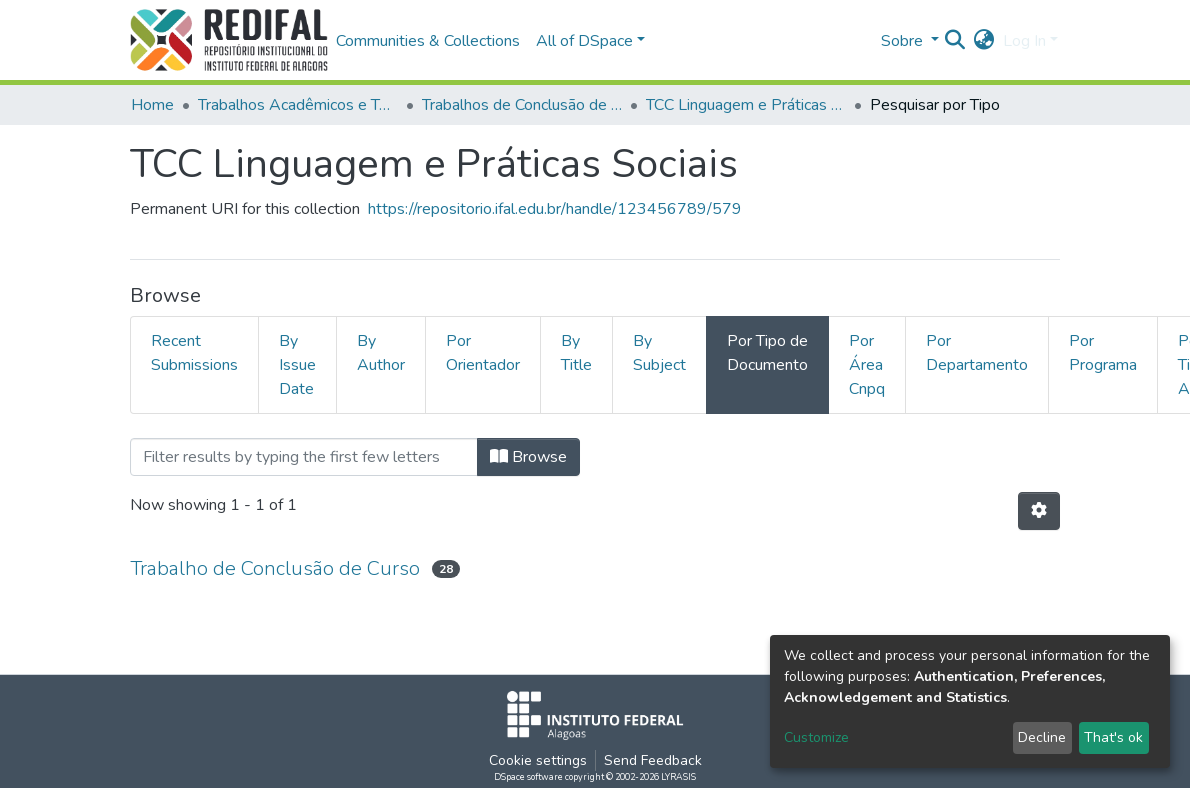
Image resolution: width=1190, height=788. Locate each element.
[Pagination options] (1039, 511)
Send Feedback (653, 760)
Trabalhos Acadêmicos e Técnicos (298, 105)
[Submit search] (955, 41)
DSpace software (528, 777)
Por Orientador (483, 353)
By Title (576, 353)
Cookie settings (538, 760)
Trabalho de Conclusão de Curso (275, 568)
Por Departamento (977, 353)
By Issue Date (297, 365)
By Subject (659, 353)
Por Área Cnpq (867, 365)
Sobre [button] (904, 41)
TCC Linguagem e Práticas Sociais (746, 105)
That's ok (1113, 737)
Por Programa (1103, 353)
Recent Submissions (194, 353)
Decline (1042, 737)
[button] (984, 41)
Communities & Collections (428, 41)
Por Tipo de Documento (767, 353)
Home (152, 105)
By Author (381, 353)
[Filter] (304, 457)
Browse (528, 457)
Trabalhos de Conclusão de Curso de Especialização (522, 105)
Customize (816, 737)
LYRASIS (678, 777)
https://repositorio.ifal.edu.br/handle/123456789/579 (555, 209)
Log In (1024, 41)
